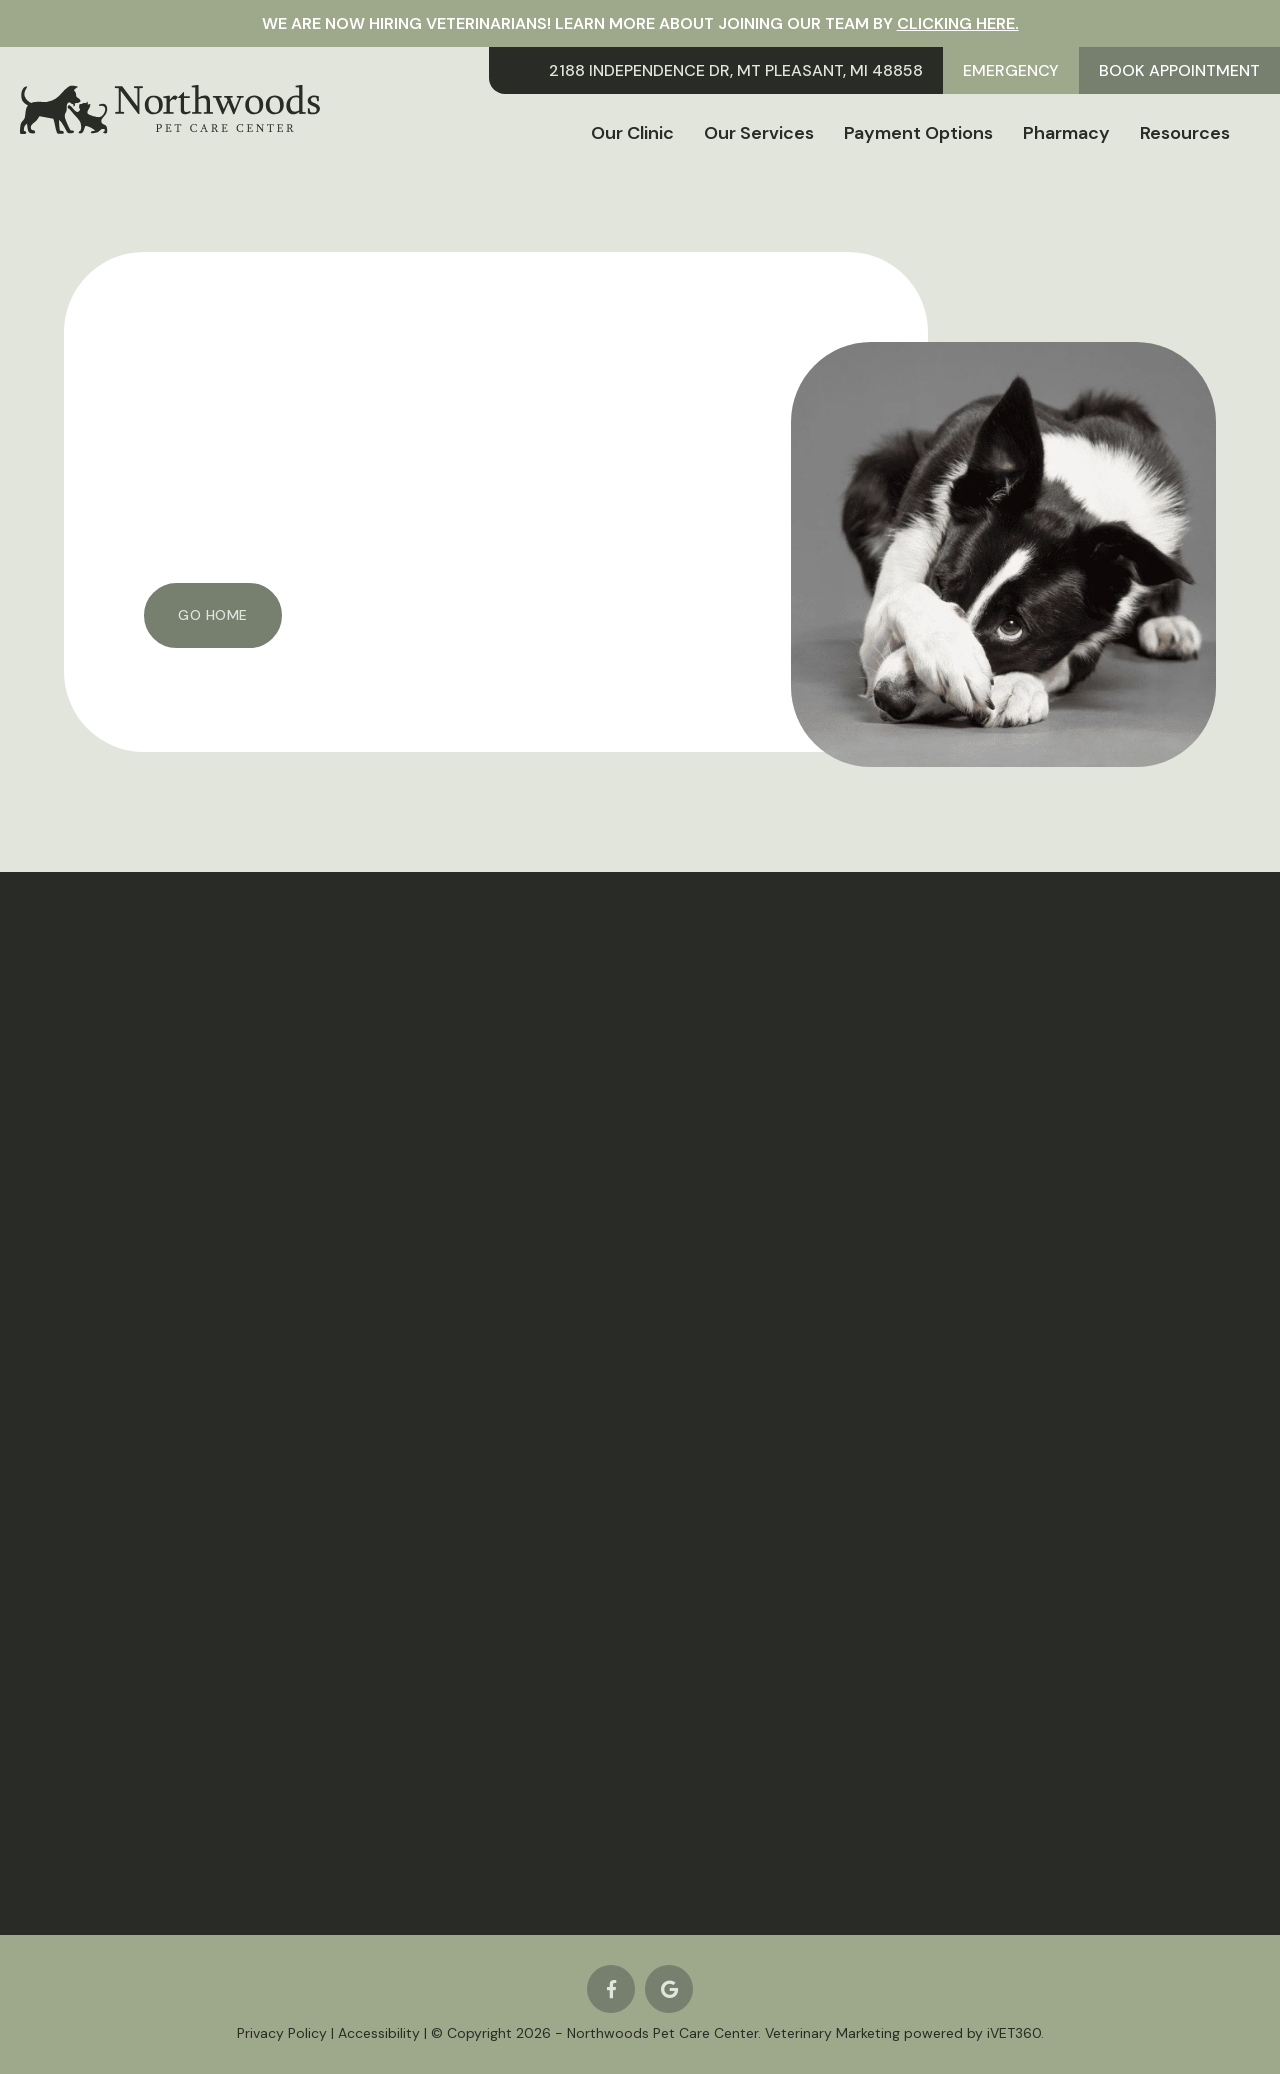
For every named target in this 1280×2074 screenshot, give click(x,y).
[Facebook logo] (611, 1989)
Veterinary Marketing (832, 2033)
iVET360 (1014, 2033)
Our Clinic (632, 133)
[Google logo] (669, 1989)
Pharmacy (1066, 133)
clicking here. (958, 23)
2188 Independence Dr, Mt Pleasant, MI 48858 (736, 70)
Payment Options (918, 133)
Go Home (213, 615)
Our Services (759, 133)
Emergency (1011, 70)
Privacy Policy (282, 2033)
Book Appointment (1179, 70)
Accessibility (379, 2033)
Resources (1185, 133)
